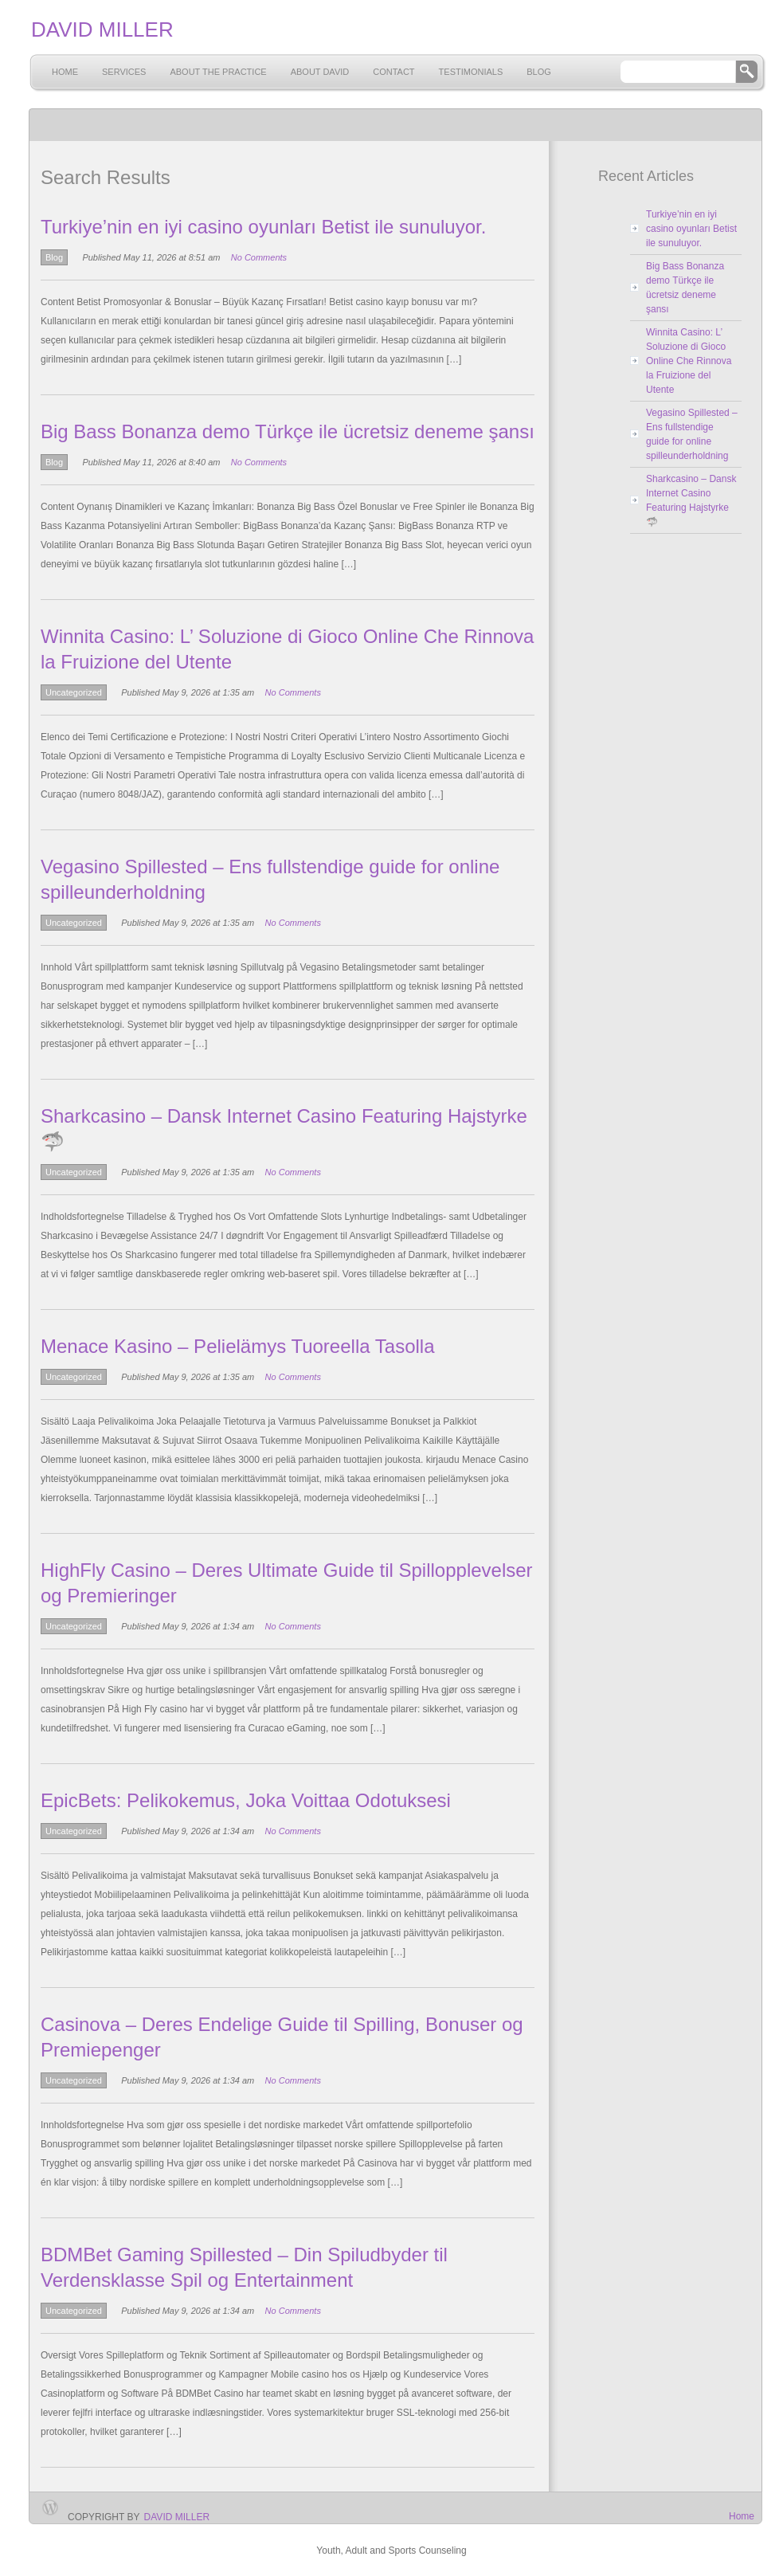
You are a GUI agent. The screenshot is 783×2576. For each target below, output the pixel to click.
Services (124, 71)
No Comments (259, 257)
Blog (539, 71)
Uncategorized (73, 692)
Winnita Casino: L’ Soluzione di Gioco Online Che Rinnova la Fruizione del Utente (688, 361)
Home (65, 71)
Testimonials (471, 71)
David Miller (176, 2517)
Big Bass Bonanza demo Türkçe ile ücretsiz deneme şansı (287, 431)
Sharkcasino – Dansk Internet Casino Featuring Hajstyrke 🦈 (691, 500)
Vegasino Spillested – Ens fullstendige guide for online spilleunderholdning (692, 434)
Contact (393, 71)
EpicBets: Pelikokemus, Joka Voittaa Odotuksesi (246, 1800)
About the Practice (218, 71)
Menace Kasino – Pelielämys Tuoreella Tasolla (238, 1346)
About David (320, 71)
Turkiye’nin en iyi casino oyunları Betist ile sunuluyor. (263, 226)
